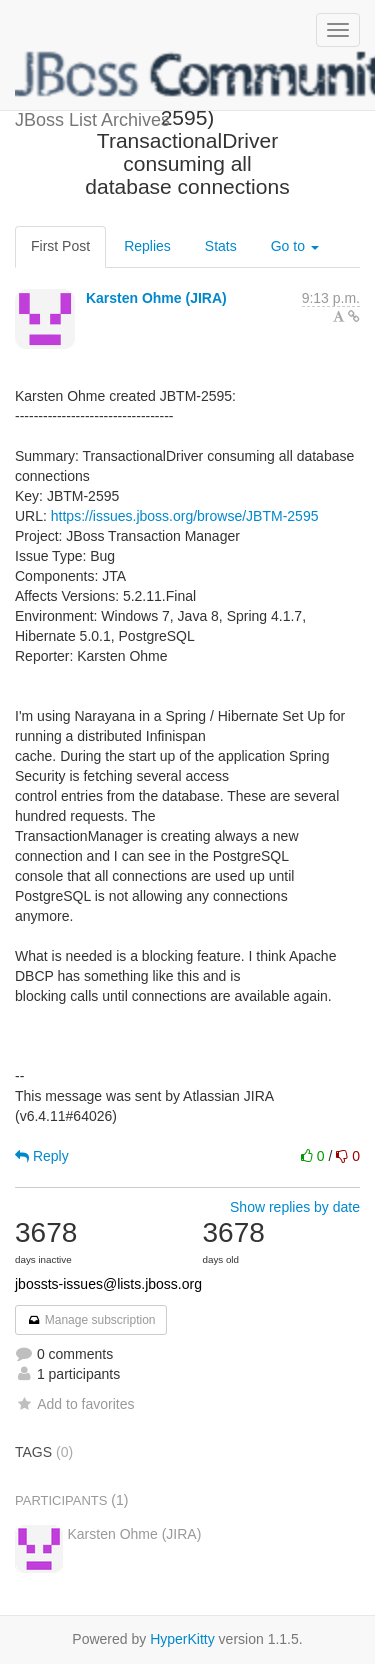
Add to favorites (74, 1404)
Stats (221, 246)
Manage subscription (91, 1320)
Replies (147, 246)
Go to (295, 246)
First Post (60, 246)
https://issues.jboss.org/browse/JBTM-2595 (185, 516)
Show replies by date (295, 1207)
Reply (42, 1156)
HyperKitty (182, 1639)
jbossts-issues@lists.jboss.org (108, 1284)
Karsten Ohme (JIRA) (156, 298)
